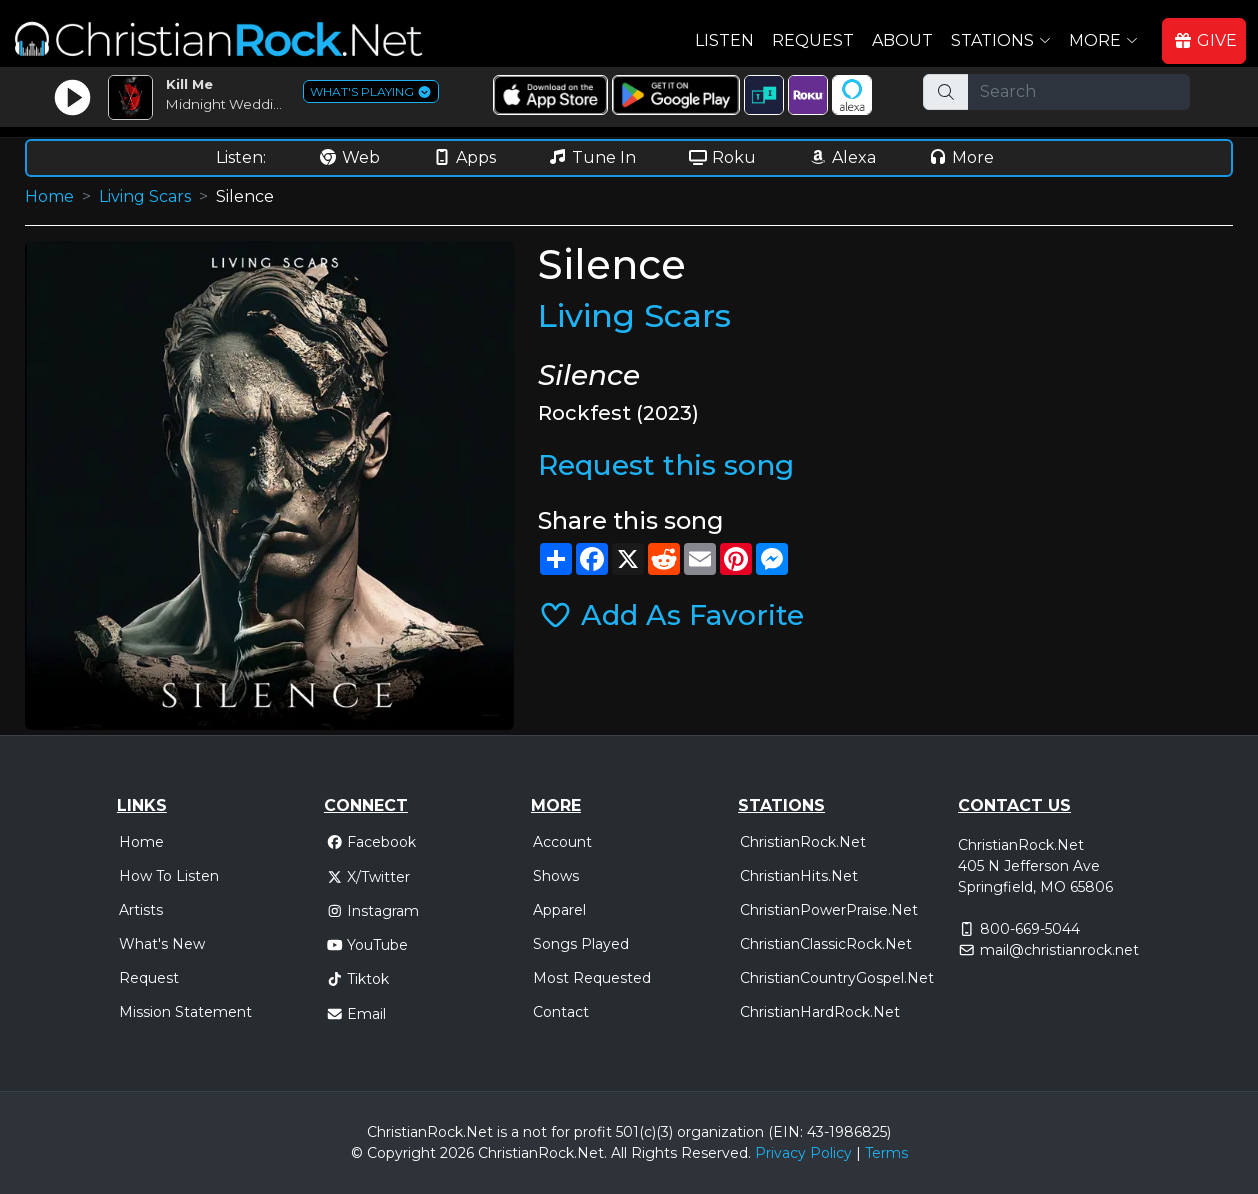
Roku (722, 157)
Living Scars (145, 196)
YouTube (367, 945)
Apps (464, 157)
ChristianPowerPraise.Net (829, 910)
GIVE (1205, 40)
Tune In (592, 157)
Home (49, 196)
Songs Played (581, 944)
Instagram (373, 911)
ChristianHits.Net (799, 876)
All (619, 1153)
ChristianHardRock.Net (820, 1012)
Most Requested (592, 978)
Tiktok (358, 979)
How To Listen (169, 876)
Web (349, 157)
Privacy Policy (803, 1153)
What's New (162, 944)
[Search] (1079, 92)
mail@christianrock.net (1059, 950)
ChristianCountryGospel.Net (837, 978)
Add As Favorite (671, 615)
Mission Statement (185, 1012)
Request (813, 40)
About (902, 40)
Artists (141, 910)
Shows (556, 876)
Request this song (666, 465)
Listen (724, 40)
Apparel (559, 910)
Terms (886, 1153)
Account (562, 842)
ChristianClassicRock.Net (826, 944)
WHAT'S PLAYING (371, 91)
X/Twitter (368, 877)
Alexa (842, 157)
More (961, 157)
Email (356, 1014)
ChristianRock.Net (803, 842)
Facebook (371, 842)
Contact (561, 1012)
